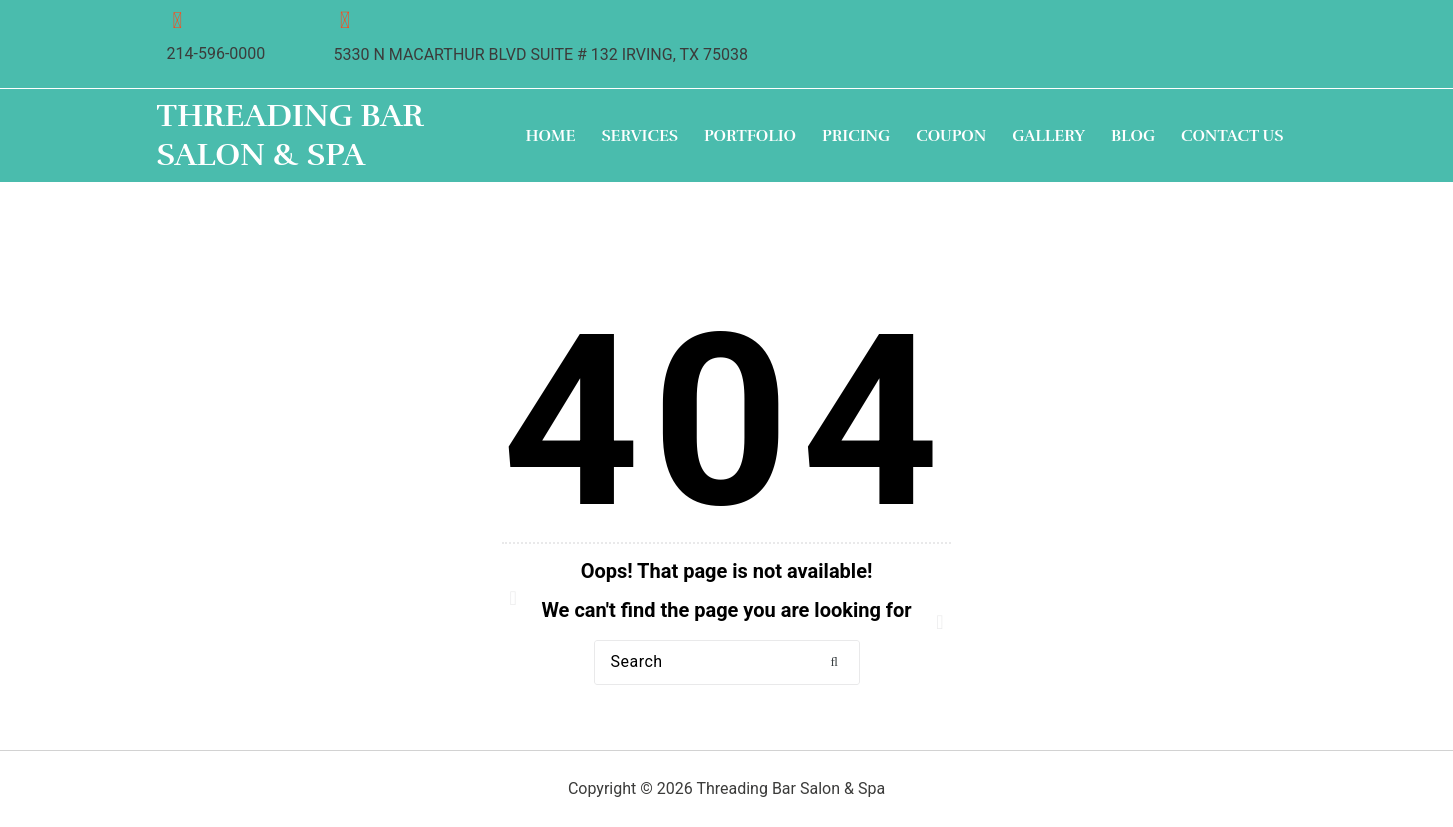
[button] (835, 663)
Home (551, 137)
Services (639, 137)
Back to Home (727, 729)
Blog (1133, 137)
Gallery (1048, 137)
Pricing (856, 137)
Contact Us (1232, 137)
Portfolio (750, 137)
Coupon (951, 137)
